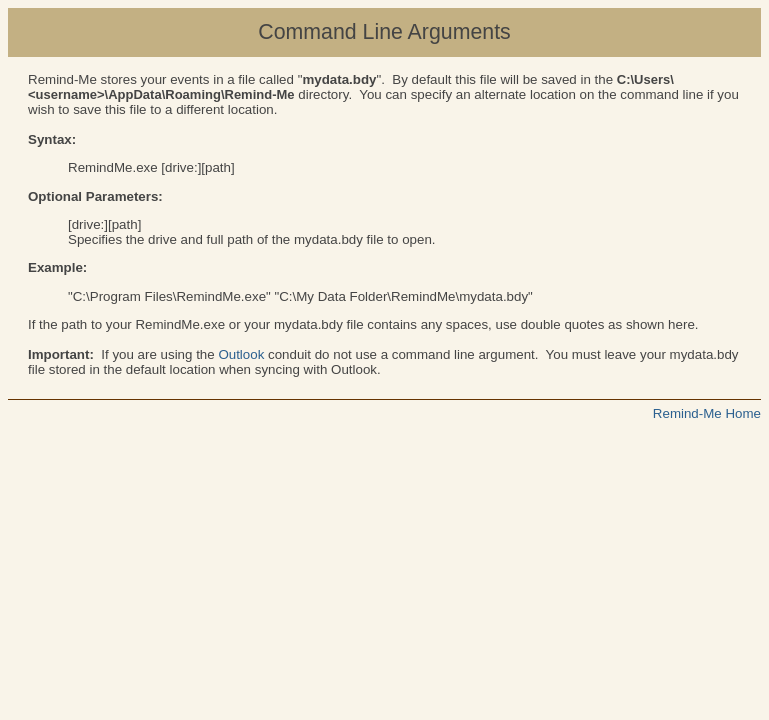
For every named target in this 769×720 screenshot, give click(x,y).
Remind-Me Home (707, 413)
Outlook (241, 354)
